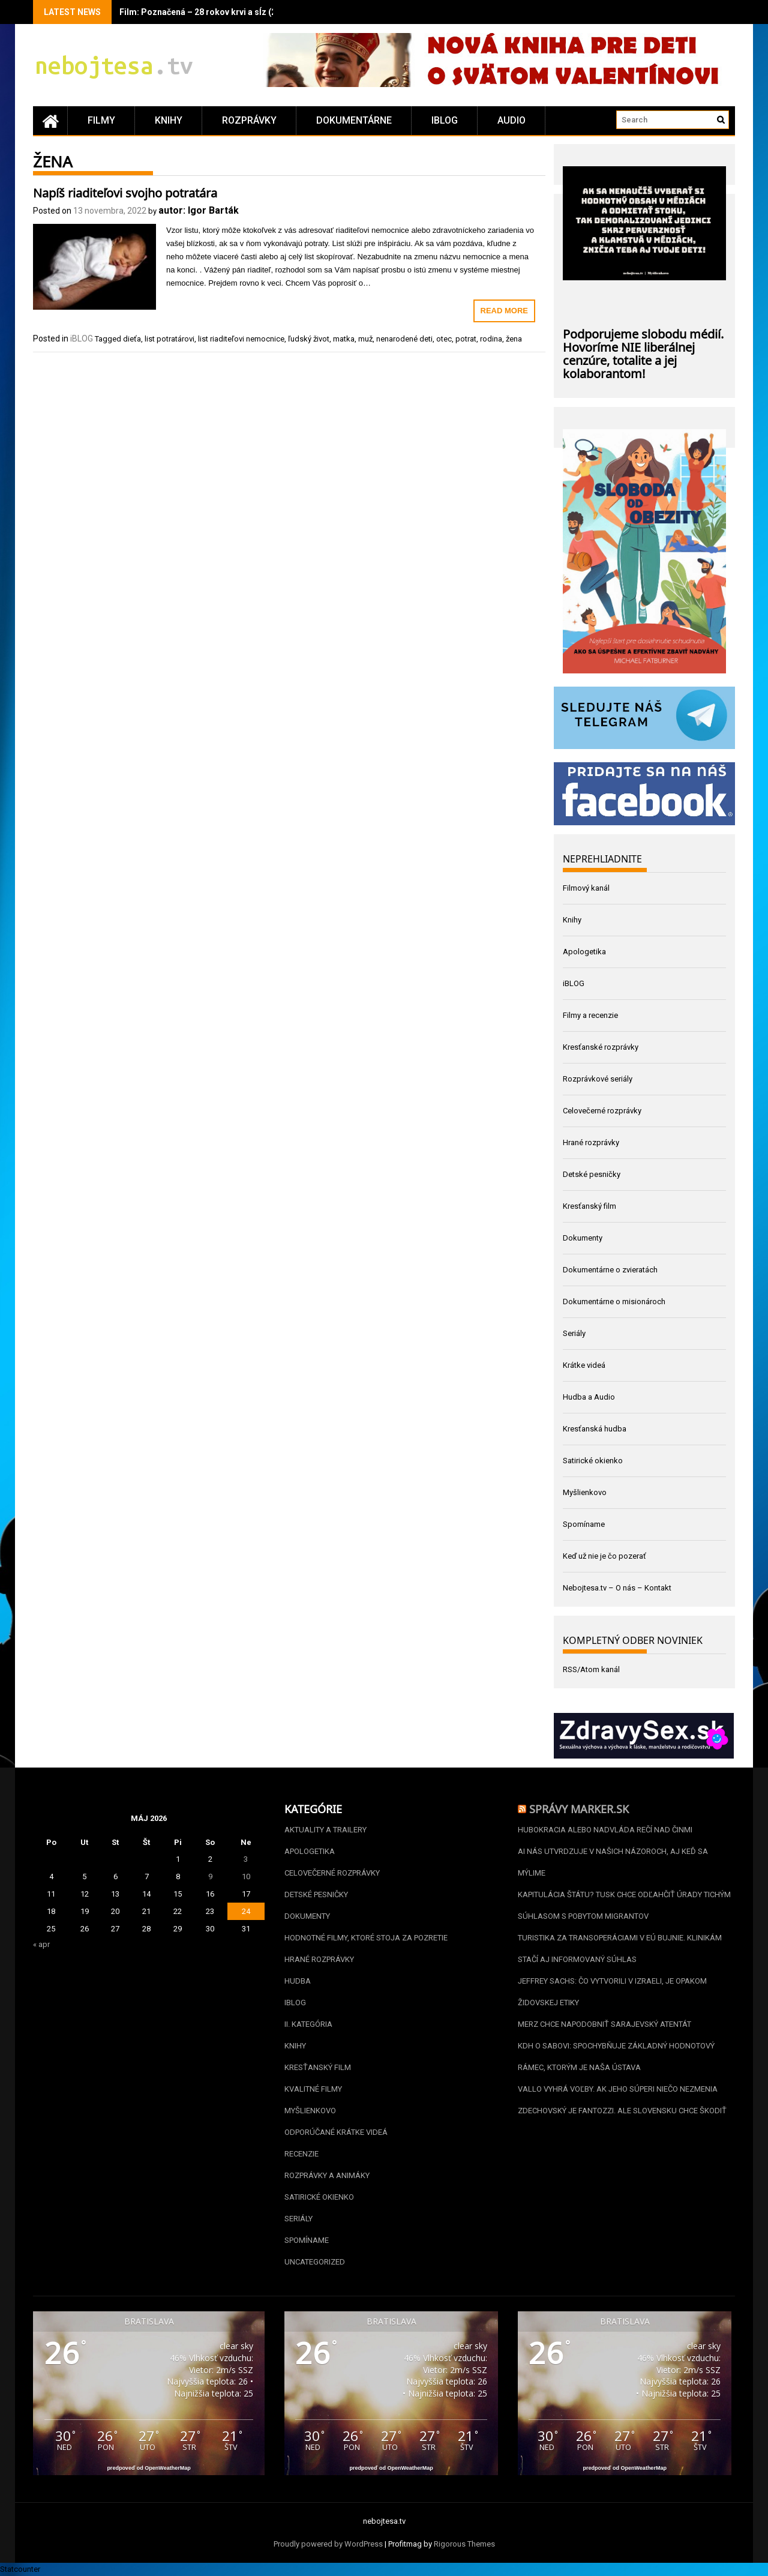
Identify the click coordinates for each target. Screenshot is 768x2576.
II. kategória (308, 2024)
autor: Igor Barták (198, 210)
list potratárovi (169, 338)
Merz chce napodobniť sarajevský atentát (604, 2024)
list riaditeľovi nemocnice (241, 338)
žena (514, 338)
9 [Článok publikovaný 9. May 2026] (210, 1876)
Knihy (168, 120)
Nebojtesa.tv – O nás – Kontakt (617, 1587)
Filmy (101, 120)
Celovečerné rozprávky (602, 1110)
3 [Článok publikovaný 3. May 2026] (246, 1859)
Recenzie (301, 2153)
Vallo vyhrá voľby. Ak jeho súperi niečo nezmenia (618, 2088)
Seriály (574, 1333)
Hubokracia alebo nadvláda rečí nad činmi (605, 1829)
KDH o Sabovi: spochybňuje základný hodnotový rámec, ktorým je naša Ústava (616, 2056)
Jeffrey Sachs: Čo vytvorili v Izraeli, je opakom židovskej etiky (612, 1991)
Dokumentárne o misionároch (614, 1301)
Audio (511, 120)
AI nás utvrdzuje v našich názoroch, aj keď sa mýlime (613, 1862)
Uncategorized (314, 2261)
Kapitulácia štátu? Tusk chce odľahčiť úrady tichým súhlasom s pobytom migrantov (624, 1905)
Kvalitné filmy (313, 2088)
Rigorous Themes (464, 2543)
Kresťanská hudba (594, 1428)
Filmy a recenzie (590, 1015)
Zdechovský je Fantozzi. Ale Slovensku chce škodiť (622, 2110)
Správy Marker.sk (579, 1807)
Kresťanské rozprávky (600, 1047)
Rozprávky (249, 120)
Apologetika (584, 951)
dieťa (132, 338)
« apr (41, 1944)
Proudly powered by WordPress (328, 2543)
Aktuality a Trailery (325, 1829)
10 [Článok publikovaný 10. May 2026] (246, 1876)
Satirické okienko (593, 1460)
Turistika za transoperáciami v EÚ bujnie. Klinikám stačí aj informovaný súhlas (620, 1948)
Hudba (297, 1980)
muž (365, 338)
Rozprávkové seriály (597, 1078)
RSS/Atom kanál (591, 1669)
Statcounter (20, 2569)
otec (444, 338)
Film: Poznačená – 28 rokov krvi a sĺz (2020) (206, 12)
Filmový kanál (586, 887)
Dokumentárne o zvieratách (610, 1269)
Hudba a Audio (589, 1396)
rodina (491, 338)
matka (344, 338)
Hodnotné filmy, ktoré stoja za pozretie (366, 1937)
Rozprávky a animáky (327, 2175)
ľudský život (308, 338)
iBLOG (444, 120)
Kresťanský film (589, 1206)
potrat (465, 338)
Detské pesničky (591, 1174)
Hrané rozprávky (591, 1142)
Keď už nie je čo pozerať (604, 1555)
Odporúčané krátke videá (336, 2132)
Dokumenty (582, 1237)
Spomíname (584, 1524)
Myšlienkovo (585, 1492)
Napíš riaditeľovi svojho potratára (125, 191)
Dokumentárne (354, 120)
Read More (504, 310)
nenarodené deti (404, 338)
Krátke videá (584, 1365)
